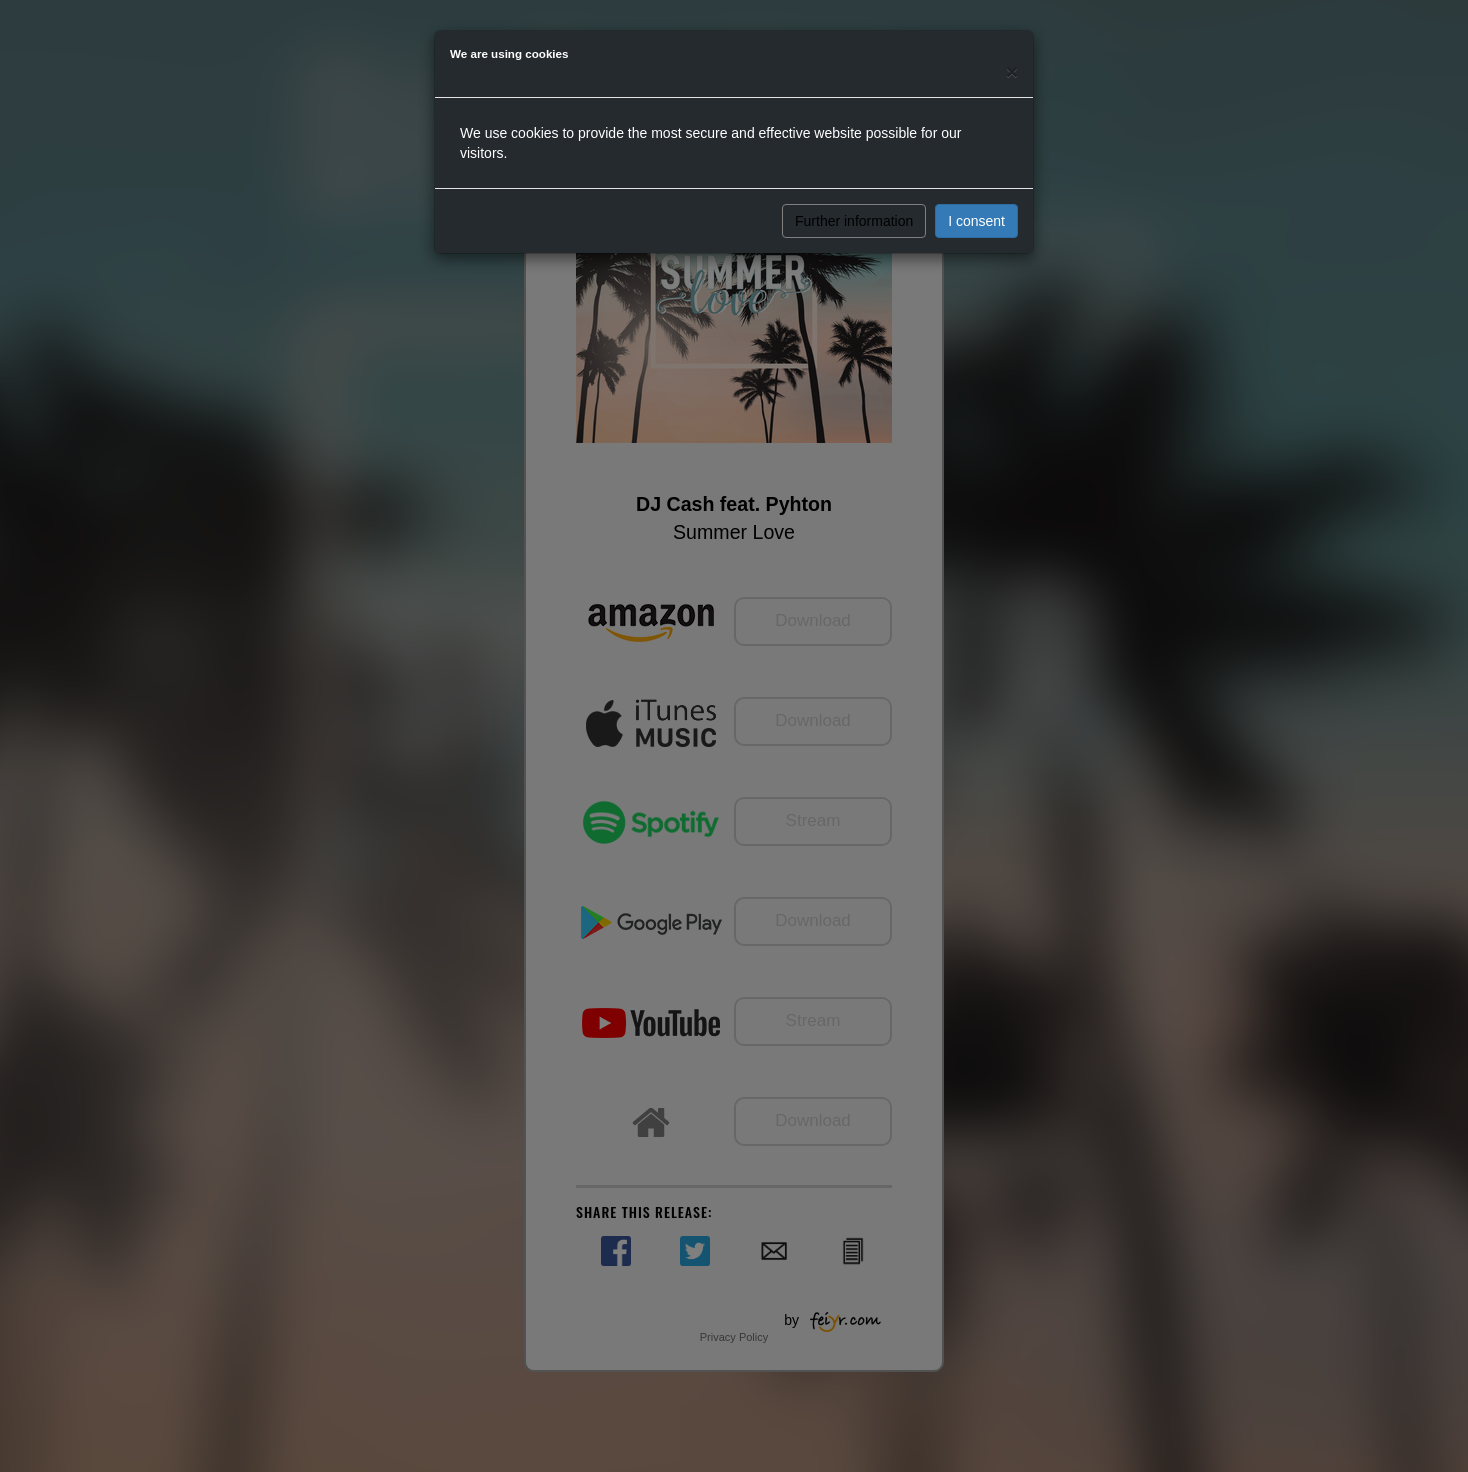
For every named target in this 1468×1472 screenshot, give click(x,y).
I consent (976, 221)
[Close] (1012, 71)
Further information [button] (854, 221)
